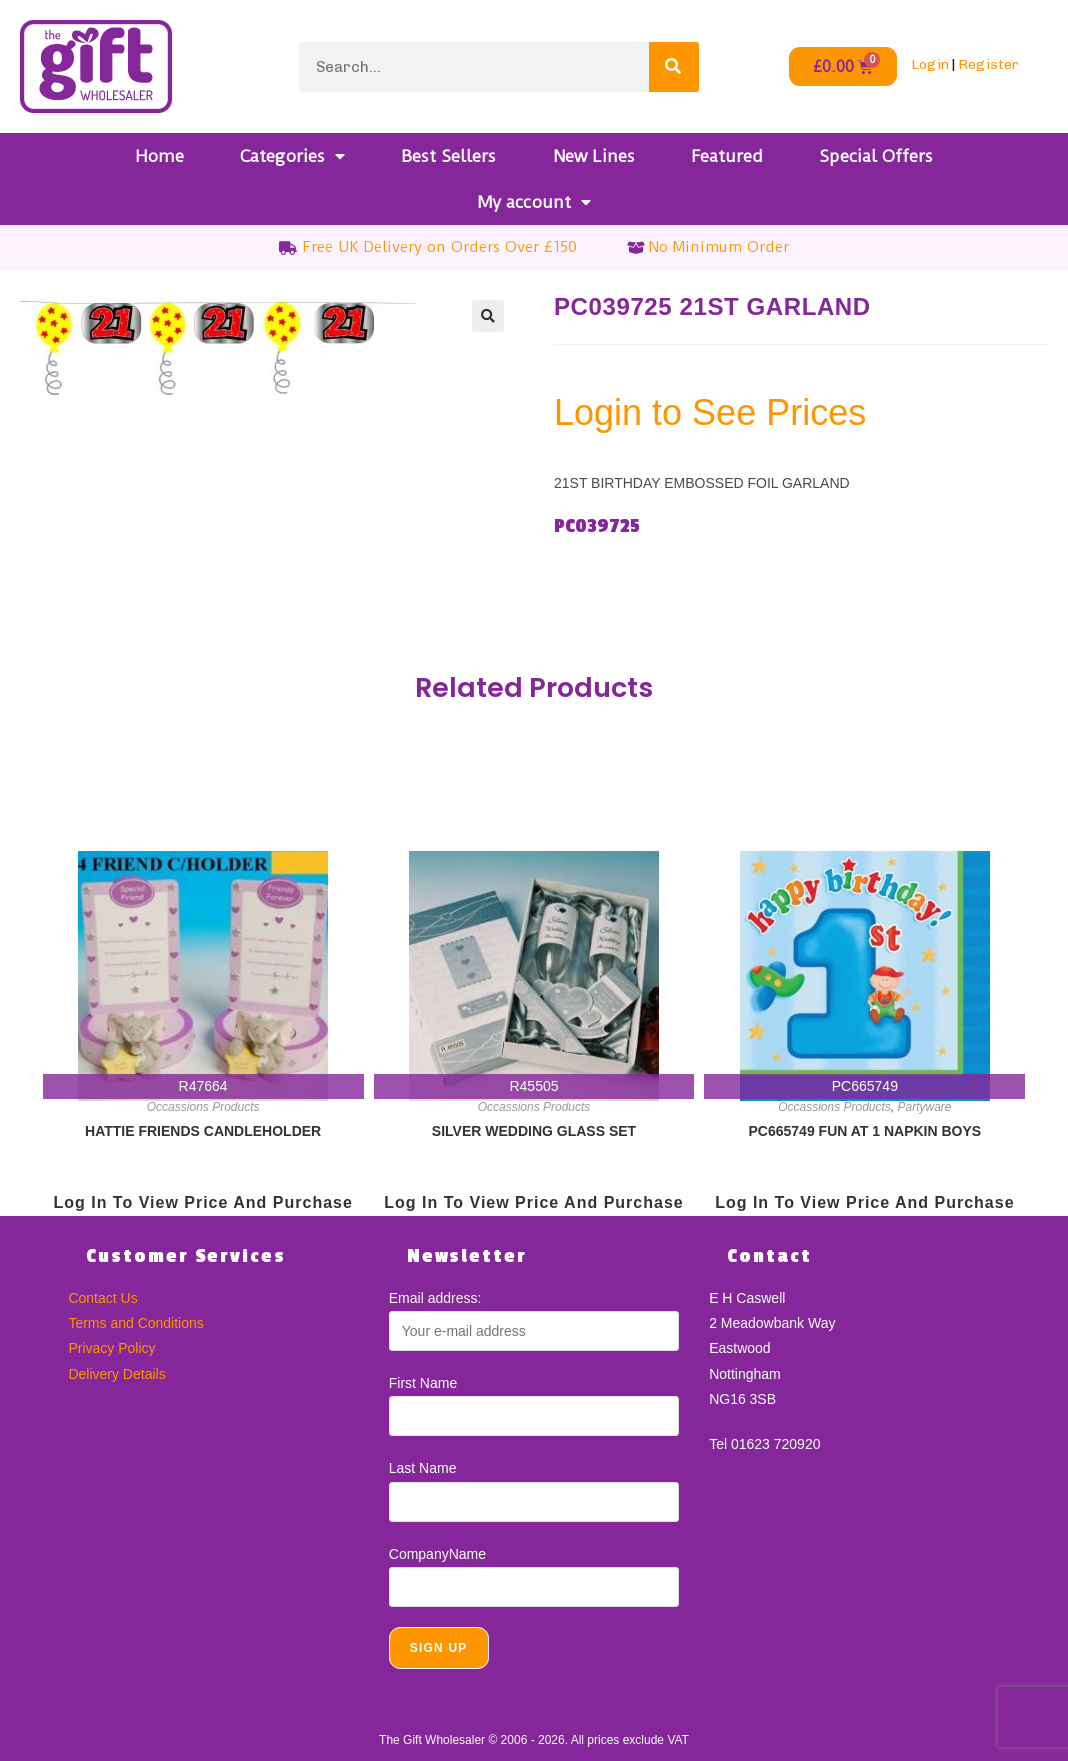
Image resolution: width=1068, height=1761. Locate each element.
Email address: (435, 1298)
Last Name (423, 1468)
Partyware (925, 1107)
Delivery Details (116, 1374)
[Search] (674, 67)
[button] (488, 316)
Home (159, 156)
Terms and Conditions (135, 1323)
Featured (727, 156)
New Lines (594, 156)
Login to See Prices (710, 412)
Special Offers (876, 156)
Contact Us (102, 1298)
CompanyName (437, 1554)
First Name (423, 1383)
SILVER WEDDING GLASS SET (534, 1131)
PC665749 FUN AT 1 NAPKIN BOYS (865, 1131)
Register (988, 64)
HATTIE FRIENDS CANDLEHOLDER (203, 1131)
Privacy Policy (111, 1348)
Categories (292, 156)
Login (930, 64)
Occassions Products (203, 1107)
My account (534, 202)
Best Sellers (448, 156)
